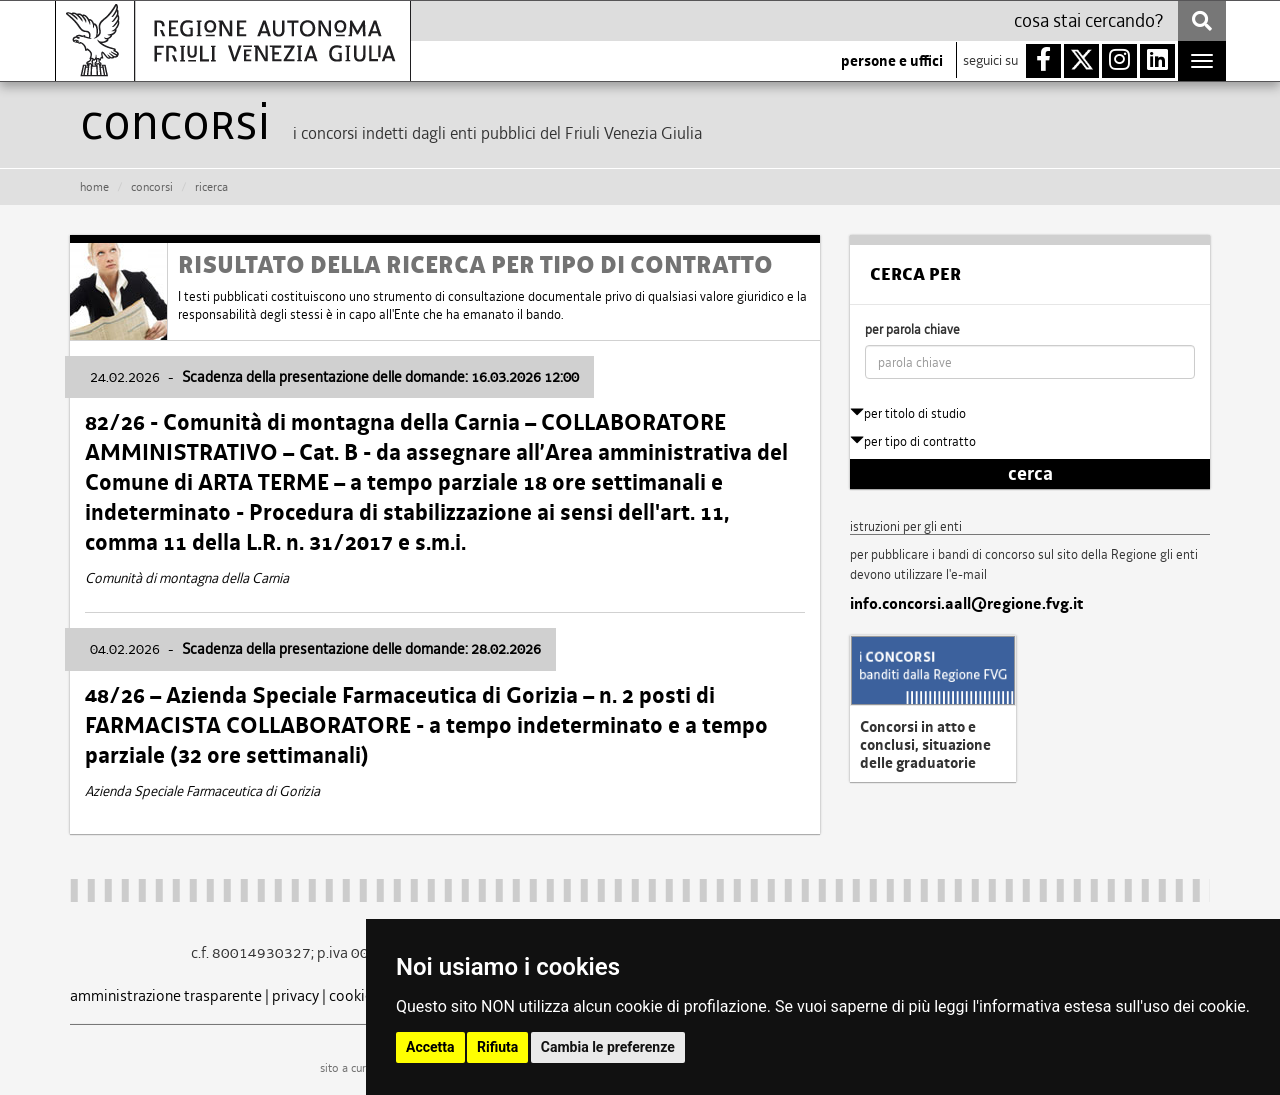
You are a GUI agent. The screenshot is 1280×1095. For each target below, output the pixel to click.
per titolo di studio (908, 413)
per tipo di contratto (913, 441)
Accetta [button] (430, 1047)
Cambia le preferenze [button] (608, 1047)
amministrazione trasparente (166, 995)
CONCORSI (152, 187)
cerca (1030, 474)
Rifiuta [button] (497, 1047)
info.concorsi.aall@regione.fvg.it (966, 604)
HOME (94, 187)
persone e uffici (892, 61)
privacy (295, 995)
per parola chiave (912, 329)
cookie (351, 995)
